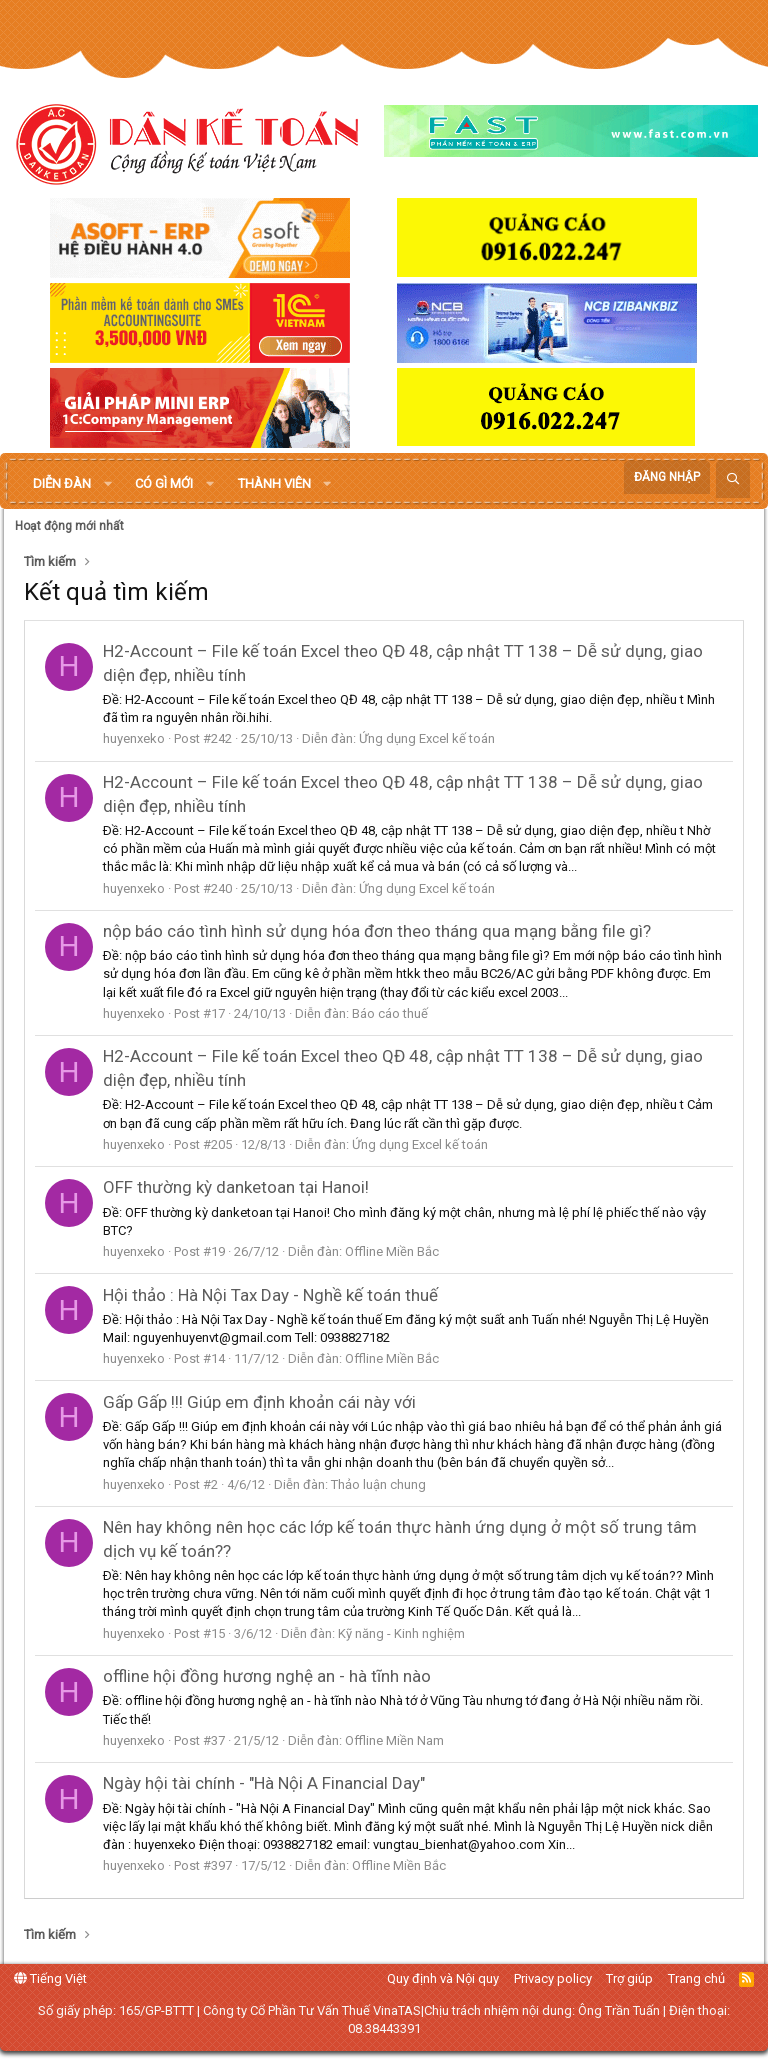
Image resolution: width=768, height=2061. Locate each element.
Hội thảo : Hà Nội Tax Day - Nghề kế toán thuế (270, 1295)
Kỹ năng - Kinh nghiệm (401, 1633)
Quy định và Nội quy (443, 1978)
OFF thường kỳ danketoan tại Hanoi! (236, 1187)
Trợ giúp (629, 1978)
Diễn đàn (62, 483)
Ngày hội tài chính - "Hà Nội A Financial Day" (264, 1783)
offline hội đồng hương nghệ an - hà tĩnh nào (267, 1676)
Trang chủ (696, 1978)
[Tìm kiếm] (733, 479)
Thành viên (274, 483)
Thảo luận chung (378, 1484)
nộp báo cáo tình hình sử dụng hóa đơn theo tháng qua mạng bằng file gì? (377, 931)
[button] (108, 484)
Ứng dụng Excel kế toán (427, 738)
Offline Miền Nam (394, 1740)
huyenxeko (134, 738)
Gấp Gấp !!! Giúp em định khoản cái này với (259, 1402)
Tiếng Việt (50, 1978)
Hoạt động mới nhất (69, 526)
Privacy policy (553, 1978)
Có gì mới (164, 483)
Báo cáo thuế (390, 1013)
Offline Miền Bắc (392, 1251)
